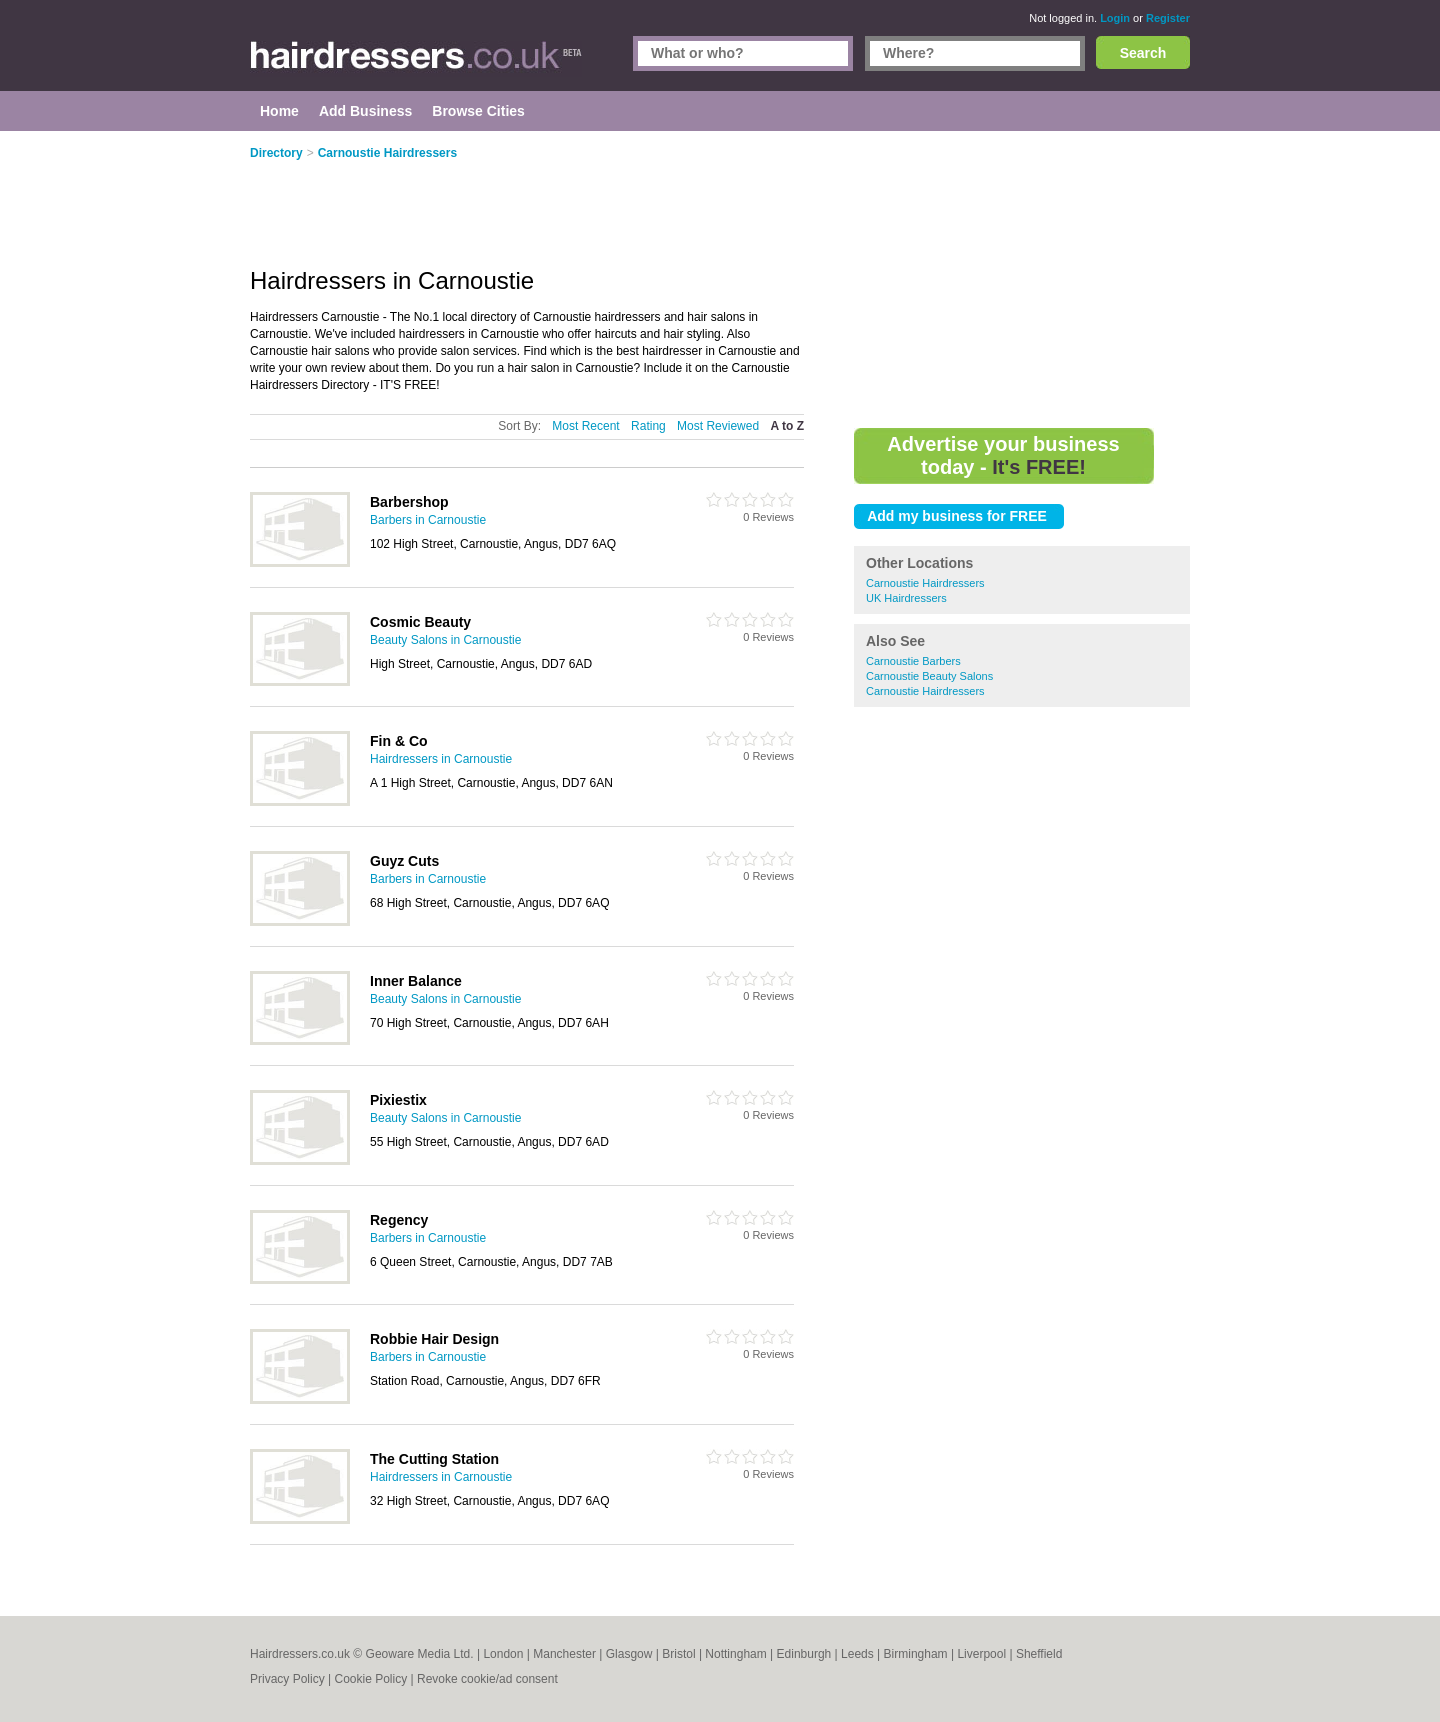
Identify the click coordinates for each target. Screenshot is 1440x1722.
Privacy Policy (287, 1679)
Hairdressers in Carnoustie (441, 759)
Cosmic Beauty (420, 622)
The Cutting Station (434, 1459)
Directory (276, 153)
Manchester (564, 1654)
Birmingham (916, 1654)
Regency (399, 1220)
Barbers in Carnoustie (428, 520)
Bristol (678, 1654)
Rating (648, 426)
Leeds (857, 1654)
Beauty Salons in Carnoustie (445, 640)
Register (1168, 18)
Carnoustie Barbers (913, 661)
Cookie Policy (370, 1679)
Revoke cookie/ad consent (487, 1679)
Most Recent (585, 426)
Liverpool (981, 1654)
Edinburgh (804, 1654)
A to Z (787, 426)
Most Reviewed (718, 426)
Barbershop (409, 502)
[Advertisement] (1022, 280)
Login (1115, 18)
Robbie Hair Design (434, 1339)
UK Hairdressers (906, 598)
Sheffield (1039, 1654)
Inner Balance (416, 981)
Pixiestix (398, 1100)
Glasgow (629, 1654)
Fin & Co (399, 741)
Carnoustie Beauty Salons (929, 676)
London (503, 1654)
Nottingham (735, 1654)
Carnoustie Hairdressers (925, 583)
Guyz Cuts (404, 861)
